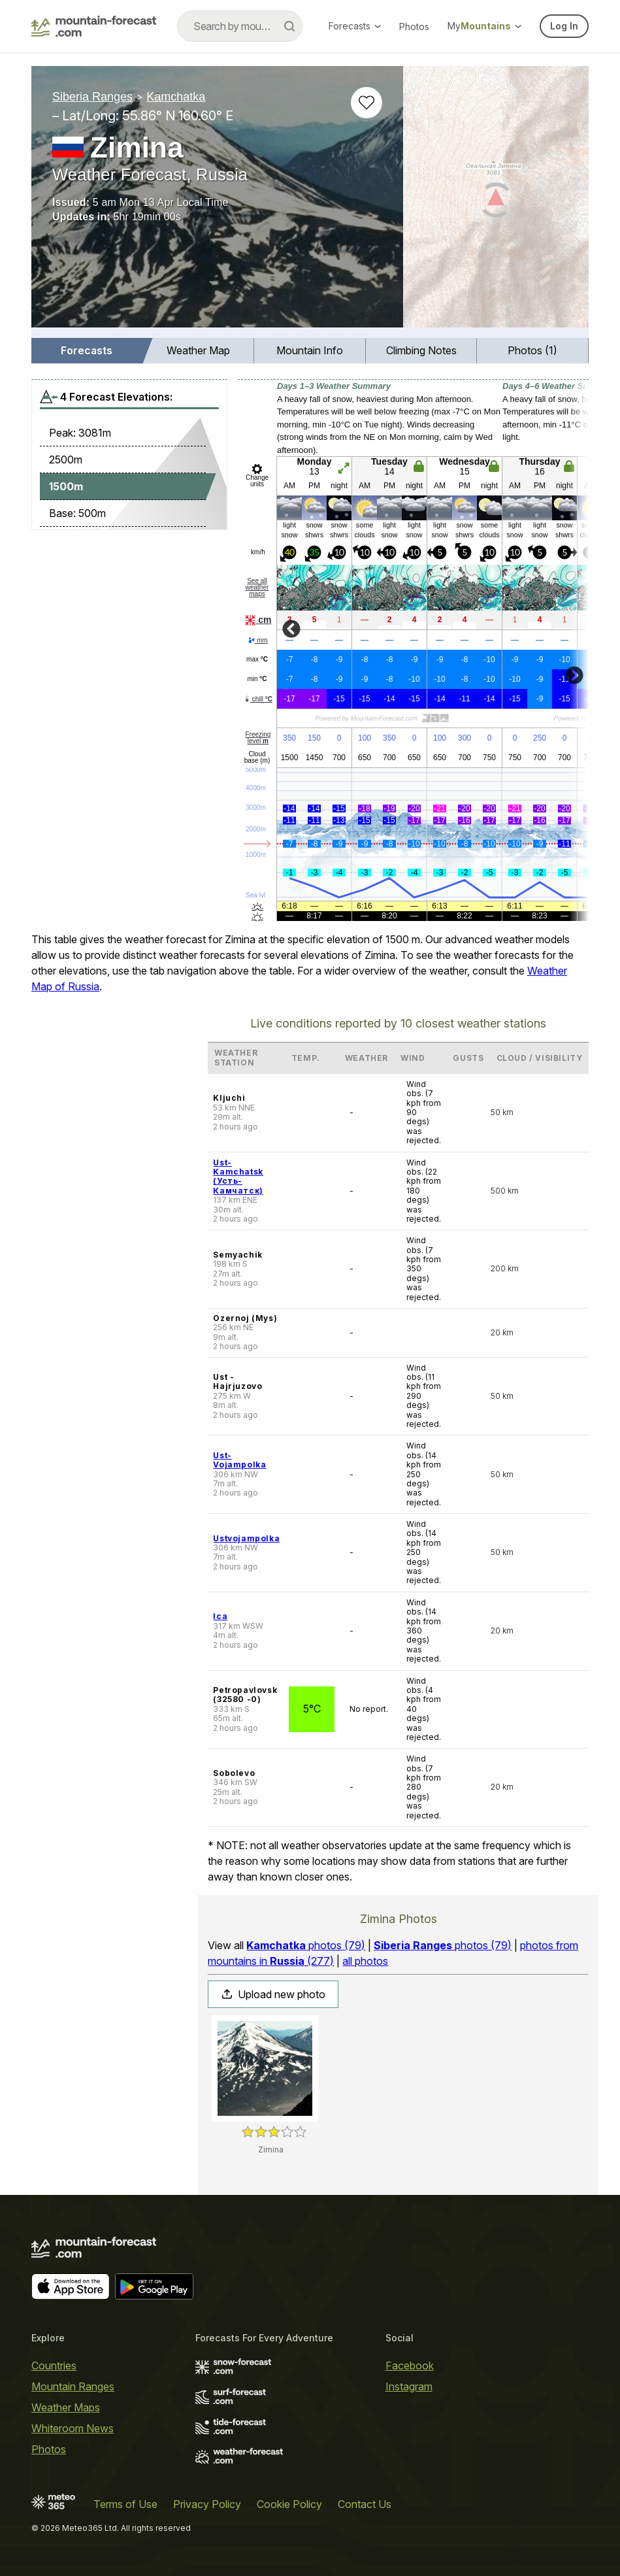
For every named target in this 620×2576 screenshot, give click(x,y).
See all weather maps (257, 587)
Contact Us (364, 2504)
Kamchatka (175, 96)
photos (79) (305, 1945)
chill (258, 699)
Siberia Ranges (92, 96)
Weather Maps (65, 2407)
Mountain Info (309, 350)
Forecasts (355, 25)
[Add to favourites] (366, 102)
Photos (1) (532, 350)
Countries (53, 2365)
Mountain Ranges (72, 2386)
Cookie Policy (289, 2504)
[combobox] (239, 26)
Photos (414, 26)
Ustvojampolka (246, 1538)
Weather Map (198, 350)
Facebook (409, 2365)
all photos (365, 1960)
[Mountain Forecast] (93, 26)
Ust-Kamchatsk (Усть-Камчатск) (238, 1177)
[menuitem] (87, 350)
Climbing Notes (421, 350)
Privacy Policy (207, 2504)
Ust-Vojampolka (239, 1459)
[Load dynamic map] (496, 202)
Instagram (408, 2386)
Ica (220, 1616)
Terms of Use (125, 2504)
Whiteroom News (72, 2428)
